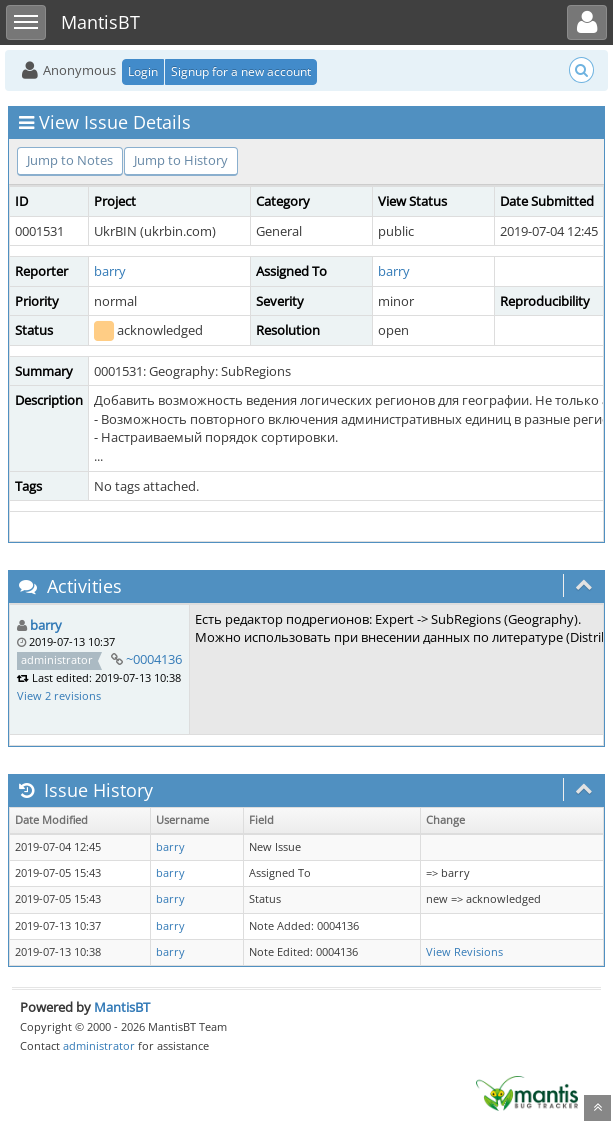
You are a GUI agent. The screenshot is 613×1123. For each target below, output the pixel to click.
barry (110, 271)
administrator (99, 1045)
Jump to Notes (70, 160)
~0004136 (154, 659)
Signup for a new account (241, 71)
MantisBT (122, 1007)
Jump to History (181, 160)
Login (143, 71)
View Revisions (464, 952)
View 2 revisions (59, 695)
